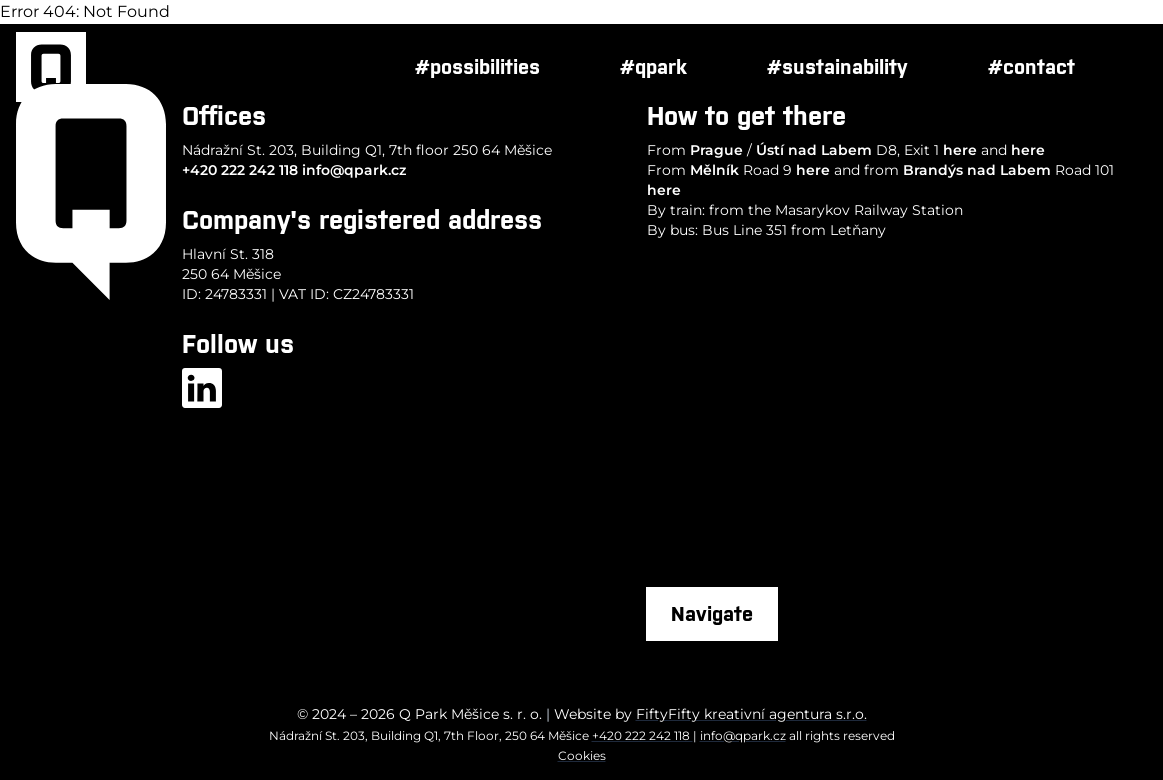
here (960, 150)
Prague (716, 150)
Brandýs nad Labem (977, 170)
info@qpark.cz (354, 170)
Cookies (582, 755)
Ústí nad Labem (814, 150)
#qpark (653, 66)
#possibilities (477, 66)
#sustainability (837, 66)
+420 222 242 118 (240, 170)
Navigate (712, 613)
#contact (1031, 66)
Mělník (714, 170)
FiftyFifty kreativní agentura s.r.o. (751, 714)
